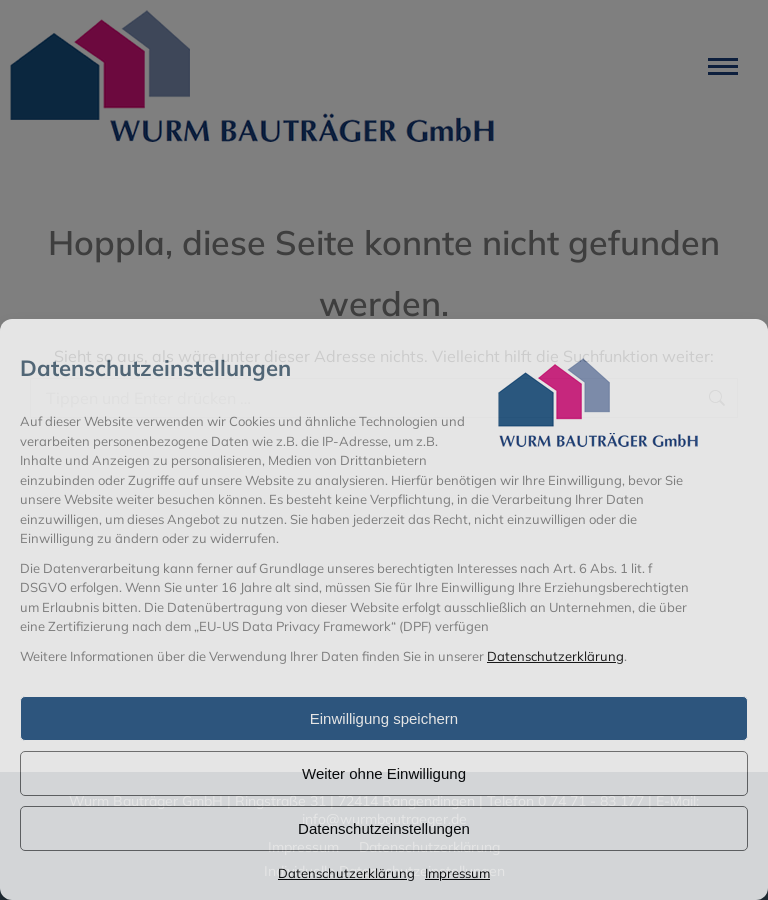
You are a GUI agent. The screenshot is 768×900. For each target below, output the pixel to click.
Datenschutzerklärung (555, 656)
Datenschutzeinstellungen (384, 828)
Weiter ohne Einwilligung (384, 773)
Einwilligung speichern (384, 718)
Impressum (457, 873)
